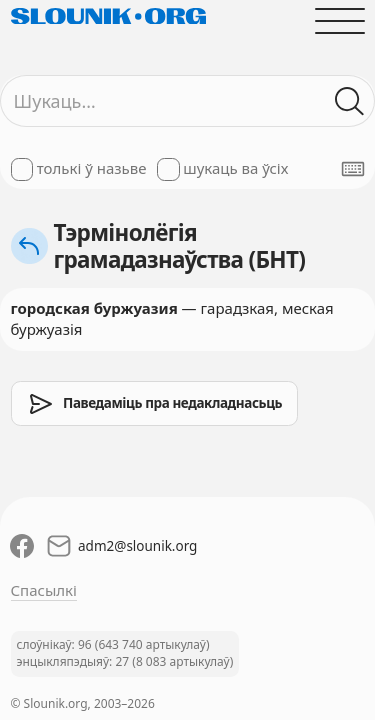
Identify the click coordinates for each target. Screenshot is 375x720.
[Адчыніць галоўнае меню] (339, 20)
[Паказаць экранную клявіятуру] (353, 169)
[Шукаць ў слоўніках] (349, 101)
